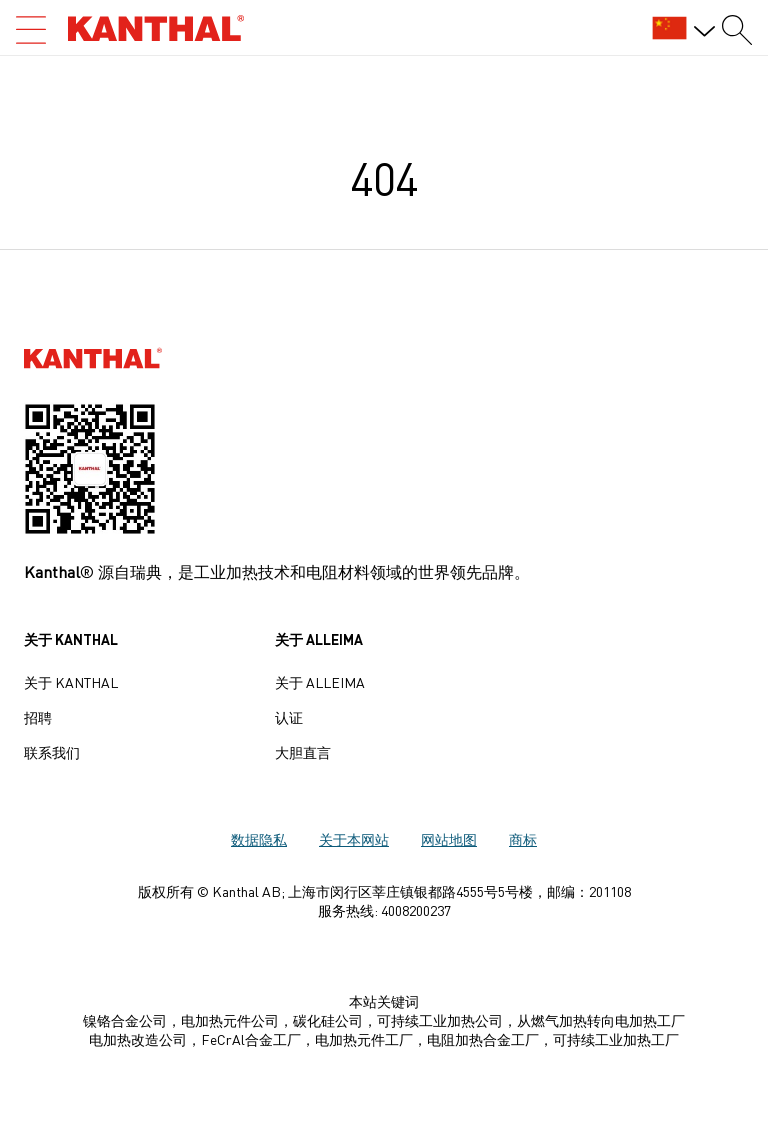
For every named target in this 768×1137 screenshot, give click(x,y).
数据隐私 (259, 839)
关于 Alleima (320, 682)
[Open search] (31, 30)
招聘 (38, 717)
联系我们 (52, 752)
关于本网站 (354, 839)
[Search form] (737, 30)
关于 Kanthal (71, 682)
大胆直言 (303, 752)
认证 (289, 717)
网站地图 (449, 839)
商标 (523, 839)
